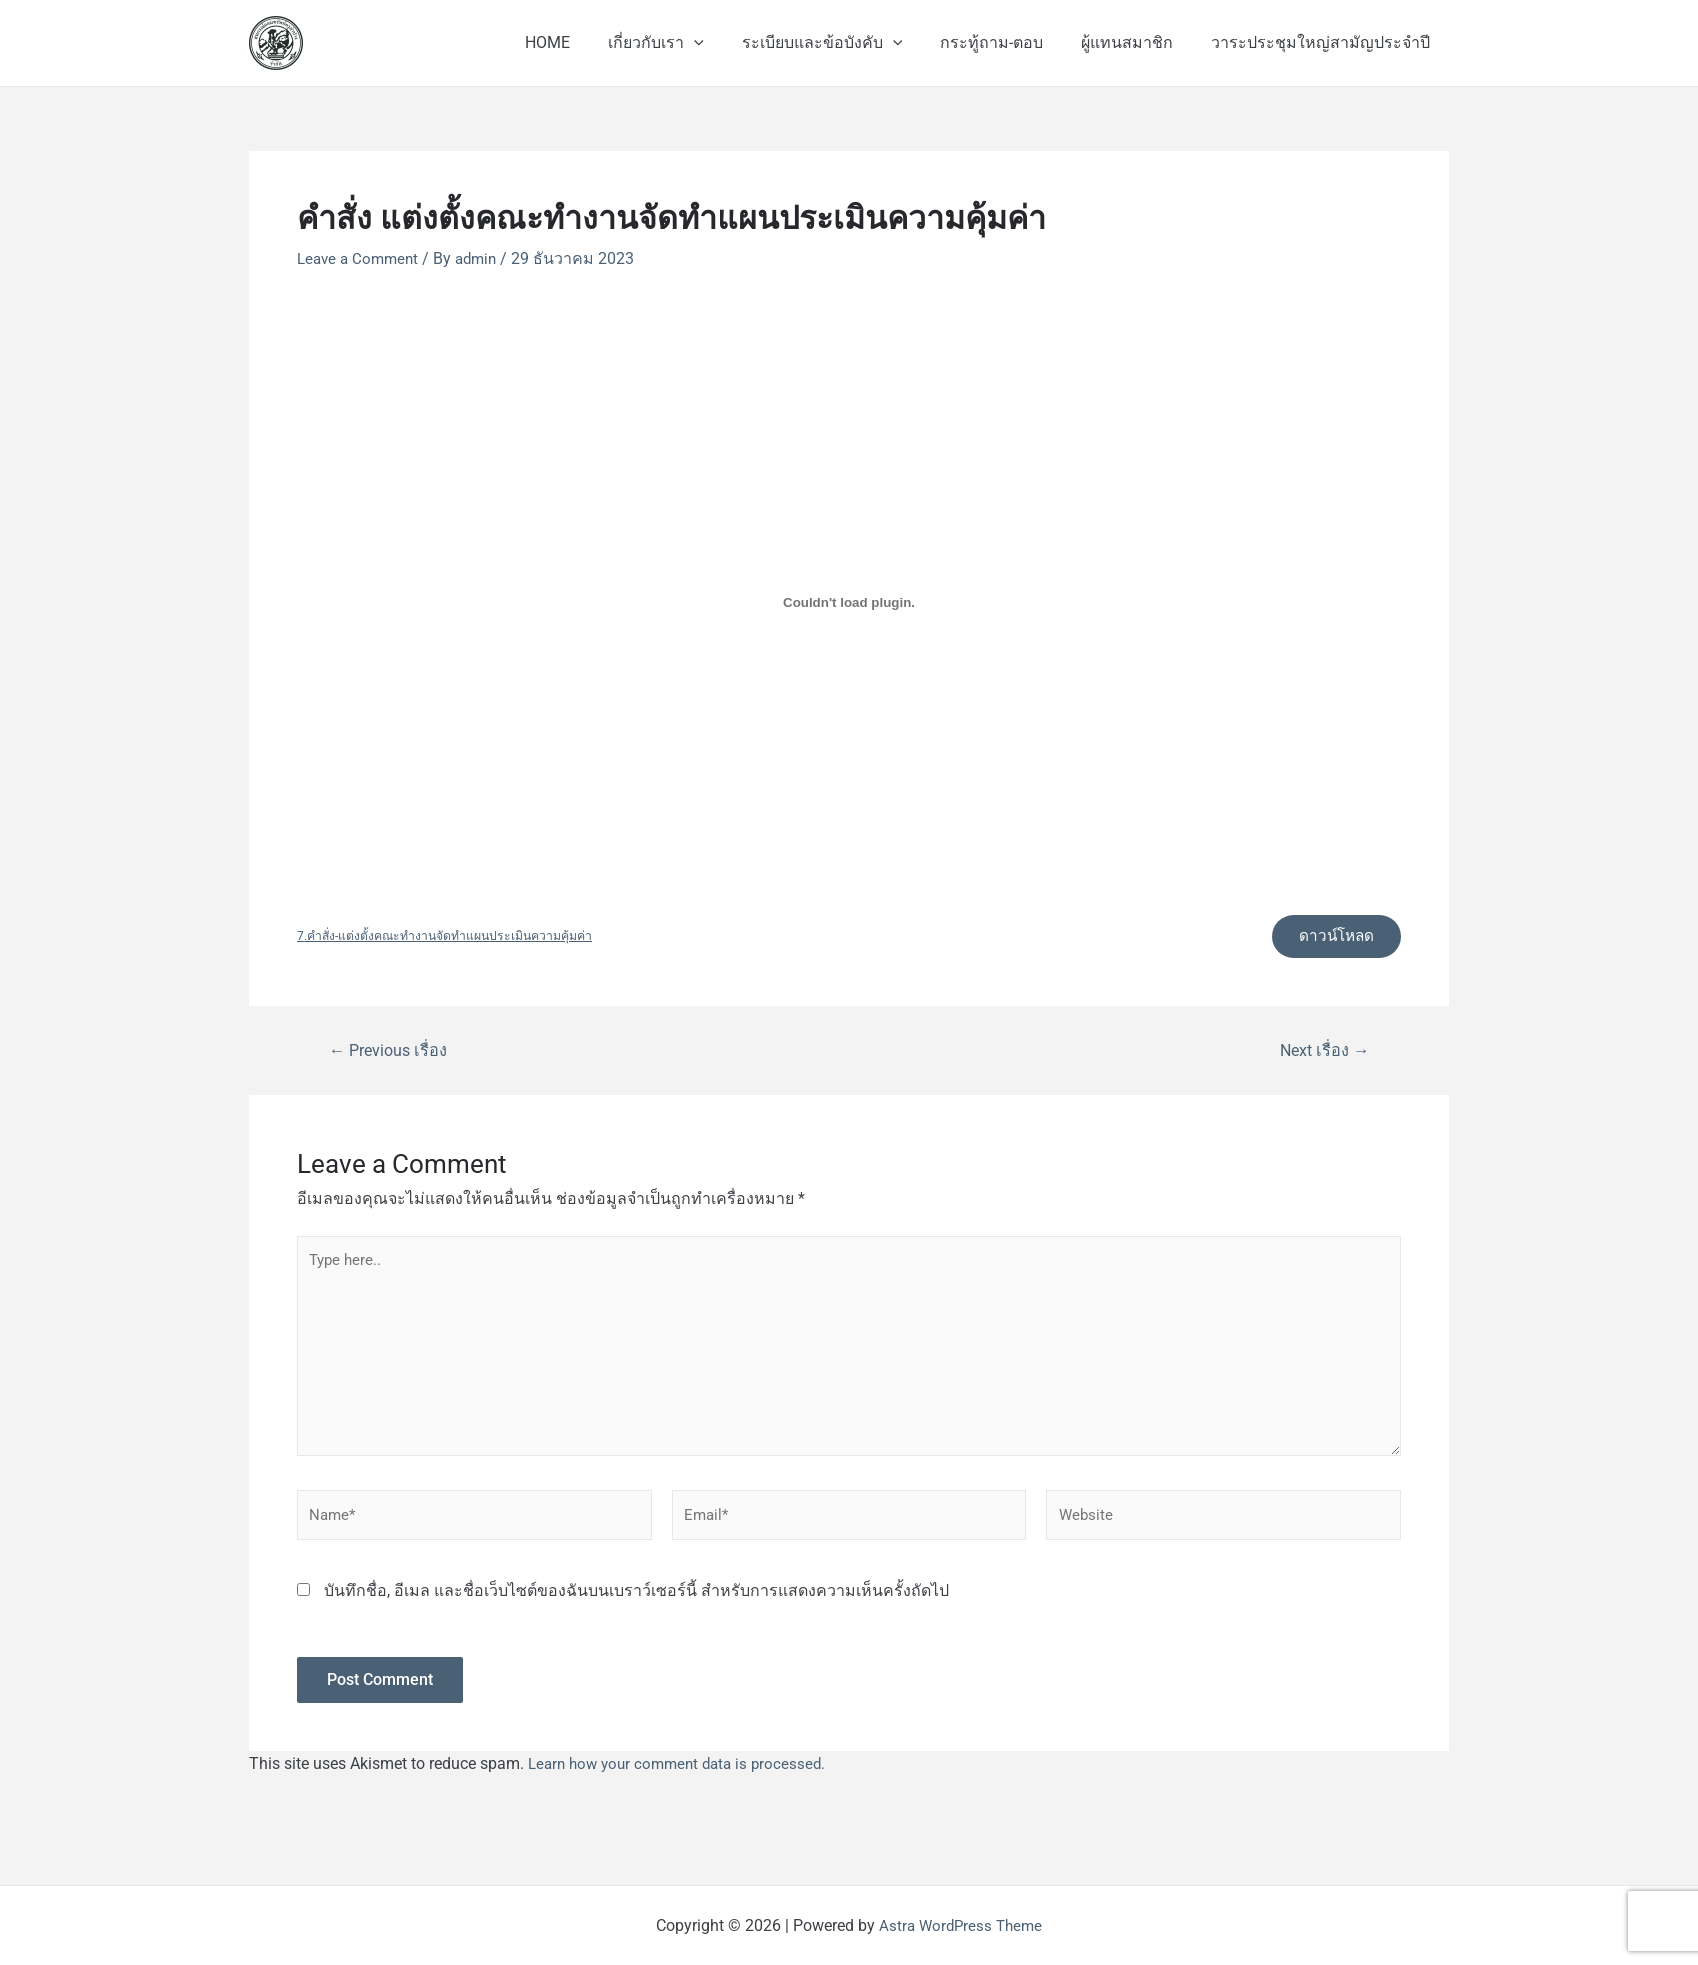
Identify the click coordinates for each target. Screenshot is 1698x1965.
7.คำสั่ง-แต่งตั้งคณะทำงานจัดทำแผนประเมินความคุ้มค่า (451, 938)
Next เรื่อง (1321, 1053)
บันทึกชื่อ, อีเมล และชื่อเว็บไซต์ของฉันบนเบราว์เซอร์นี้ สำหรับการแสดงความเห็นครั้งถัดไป (636, 1606)
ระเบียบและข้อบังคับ (842, 43)
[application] (721, 43)
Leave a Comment (361, 258)
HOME (580, 42)
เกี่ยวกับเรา (683, 43)
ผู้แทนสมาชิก (1136, 42)
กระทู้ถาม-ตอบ (1006, 42)
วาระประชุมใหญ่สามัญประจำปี (1323, 42)
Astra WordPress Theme (961, 1925)
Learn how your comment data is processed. (684, 1779)
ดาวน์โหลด (1331, 937)
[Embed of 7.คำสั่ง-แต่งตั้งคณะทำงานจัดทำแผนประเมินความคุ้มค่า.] (849, 603)
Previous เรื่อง (392, 1053)
